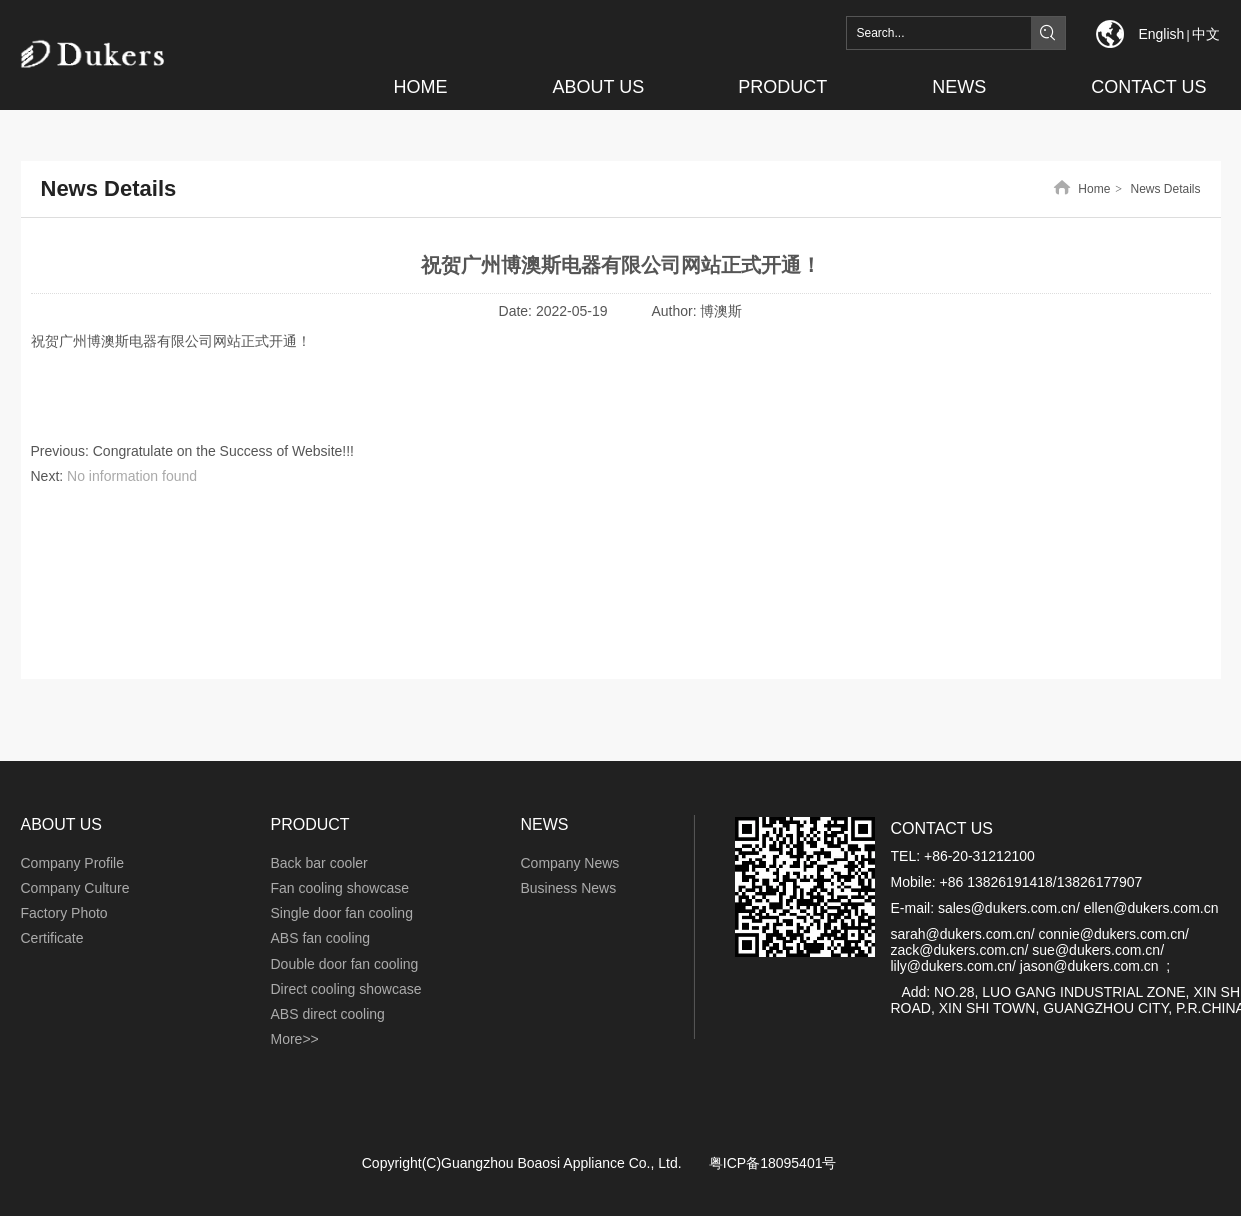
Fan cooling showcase (340, 888)
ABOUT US (62, 824)
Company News (570, 863)
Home (1094, 189)
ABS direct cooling (328, 1014)
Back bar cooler (319, 863)
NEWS (545, 824)
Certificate (52, 938)
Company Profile (73, 863)
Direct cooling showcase (346, 989)
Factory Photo (64, 913)
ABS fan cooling (321, 938)
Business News (569, 888)
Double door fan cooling (345, 964)
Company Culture (75, 888)
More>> (295, 1039)
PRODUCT (310, 824)
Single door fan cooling (342, 913)
